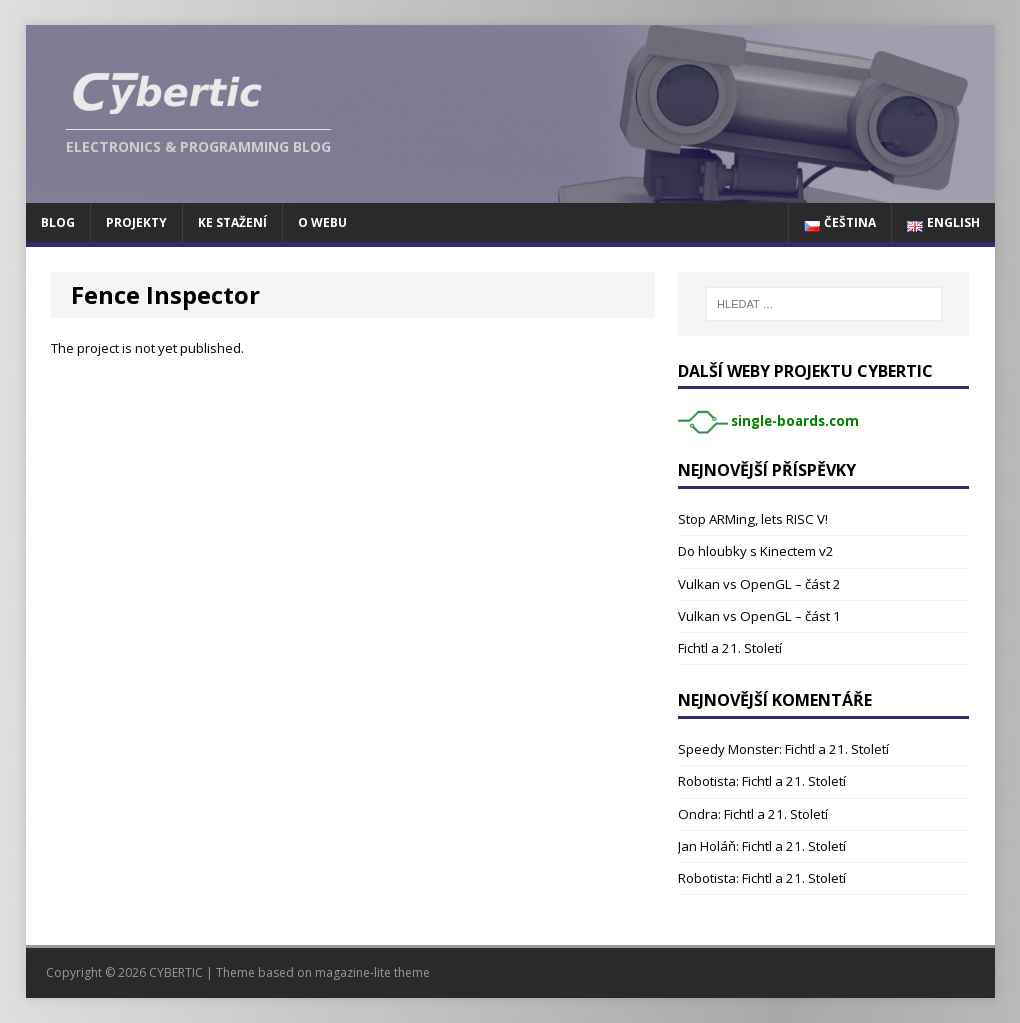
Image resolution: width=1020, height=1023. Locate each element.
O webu (322, 222)
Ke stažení (232, 222)
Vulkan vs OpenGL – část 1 (759, 616)
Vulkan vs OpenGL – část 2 (759, 584)
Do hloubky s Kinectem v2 (756, 551)
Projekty (136, 222)
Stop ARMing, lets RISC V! (753, 519)
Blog (58, 222)
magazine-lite (353, 972)
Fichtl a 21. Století (730, 648)
